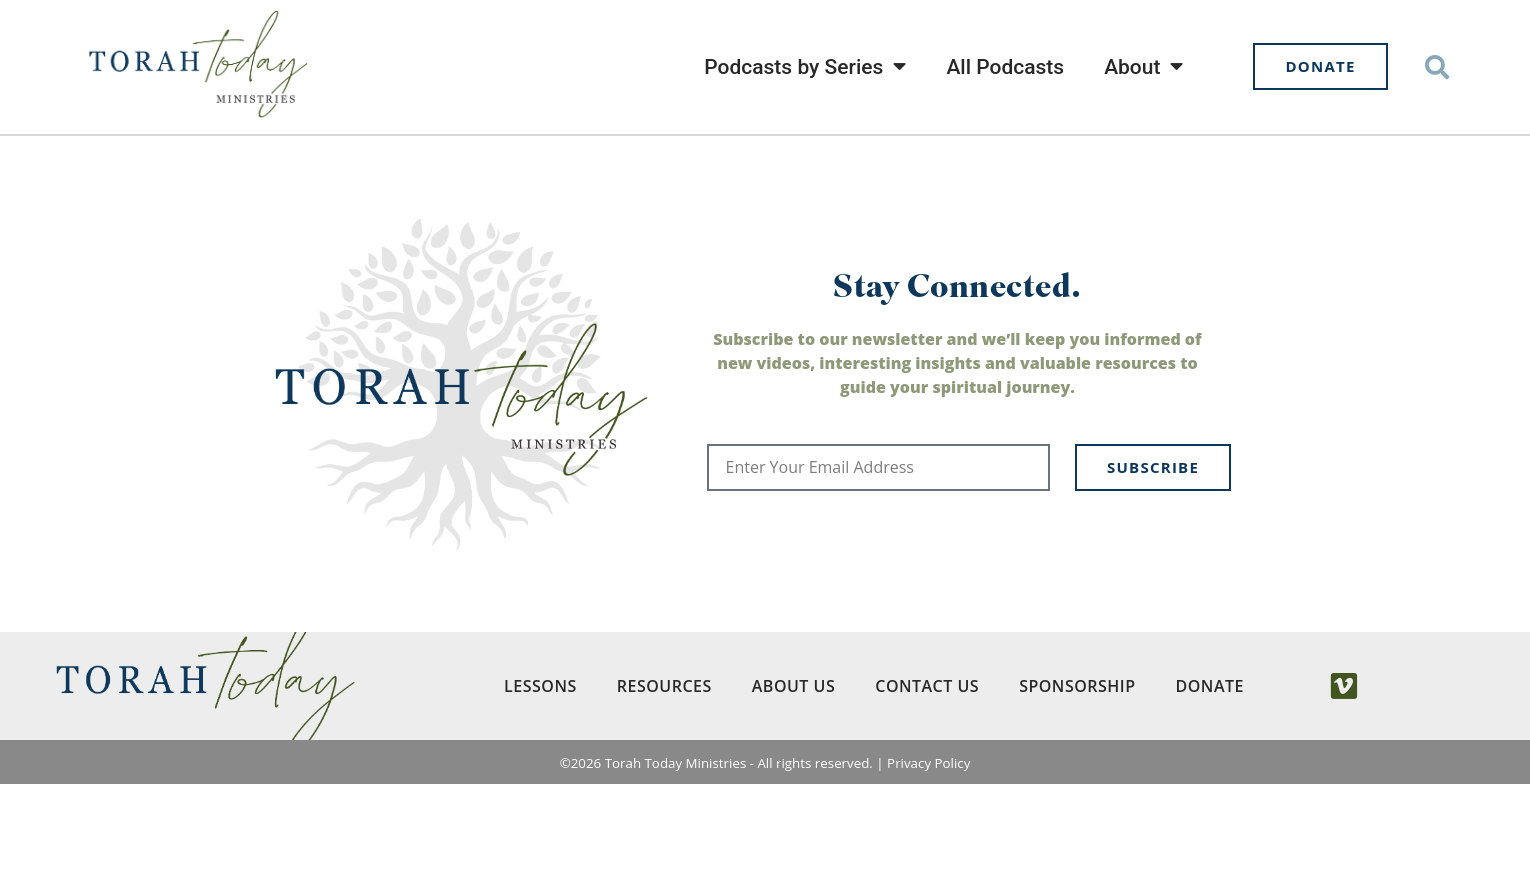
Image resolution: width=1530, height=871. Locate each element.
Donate (1210, 773)
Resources (664, 773)
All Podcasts (1005, 67)
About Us (793, 773)
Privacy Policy (928, 850)
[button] (1436, 66)
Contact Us (927, 773)
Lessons (540, 773)
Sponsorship (1077, 773)
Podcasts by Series (805, 66)
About (1143, 66)
